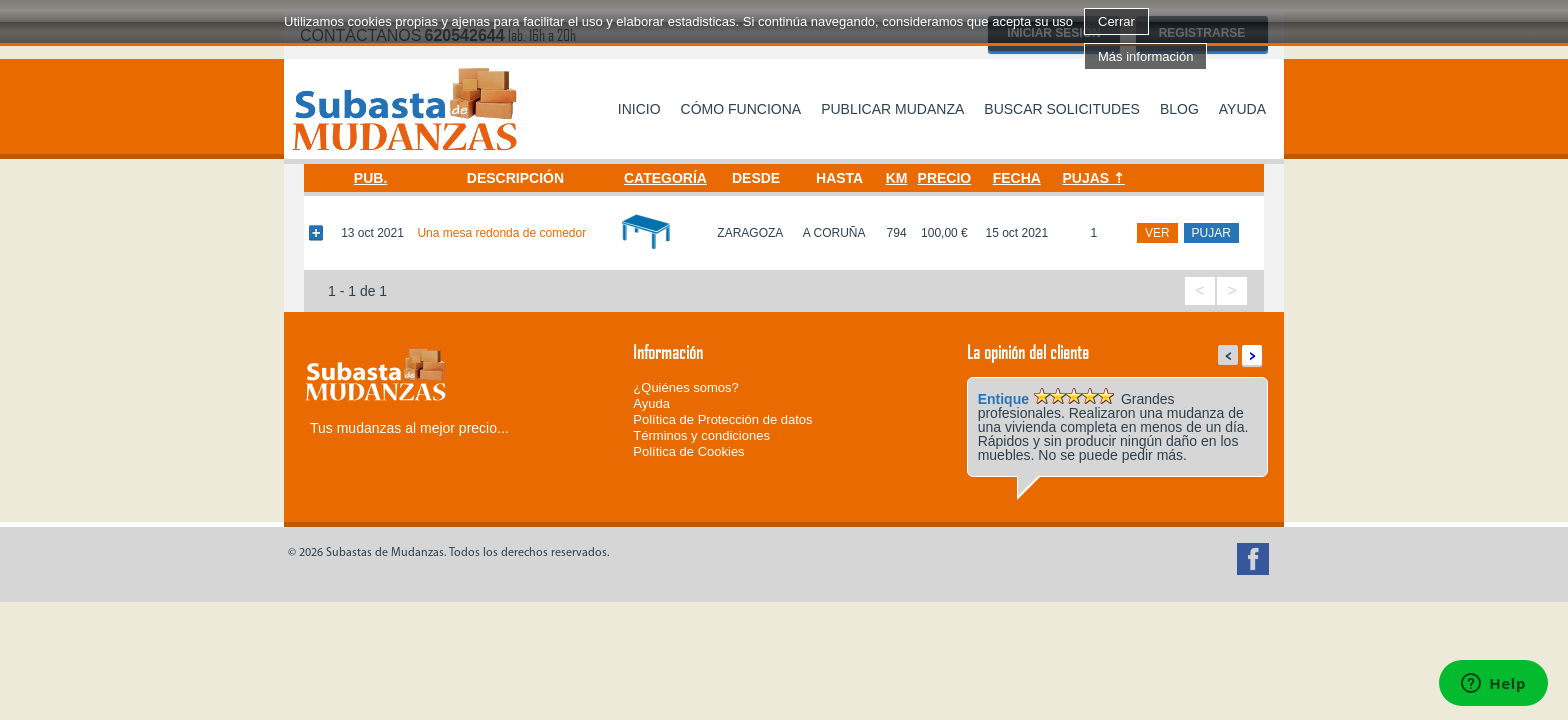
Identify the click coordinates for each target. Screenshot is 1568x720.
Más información (1145, 56)
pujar (1211, 233)
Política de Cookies (688, 451)
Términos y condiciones (701, 435)
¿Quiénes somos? (686, 387)
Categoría (665, 178)
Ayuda (1242, 109)
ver (1157, 233)
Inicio (639, 109)
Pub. (370, 178)
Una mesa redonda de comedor (501, 233)
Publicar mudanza (892, 109)
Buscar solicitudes (1062, 109)
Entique (1003, 399)
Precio (945, 178)
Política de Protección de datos (722, 419)
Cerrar (1116, 21)
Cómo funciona (741, 109)
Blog (1179, 109)
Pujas (1086, 178)
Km (897, 178)
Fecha (1017, 178)
